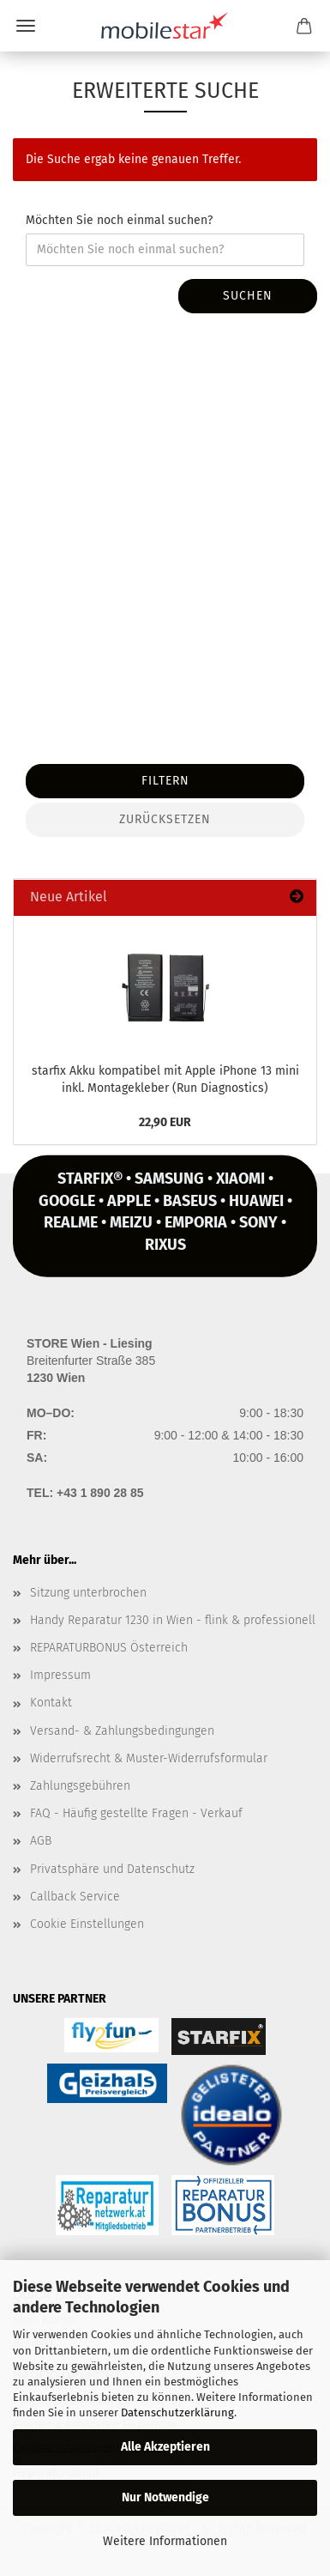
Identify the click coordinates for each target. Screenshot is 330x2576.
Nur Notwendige (165, 2497)
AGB (40, 1841)
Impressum (60, 1675)
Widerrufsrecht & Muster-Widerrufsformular (148, 1758)
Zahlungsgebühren (80, 1786)
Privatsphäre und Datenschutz (112, 1869)
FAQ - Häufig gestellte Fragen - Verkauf (136, 1813)
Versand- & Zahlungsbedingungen (122, 1731)
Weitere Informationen (165, 2541)
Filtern (165, 780)
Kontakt (51, 1702)
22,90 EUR (165, 1122)
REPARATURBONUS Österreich (109, 1647)
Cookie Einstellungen (87, 1924)
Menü (25, 26)
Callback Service (75, 1896)
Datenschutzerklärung (177, 2412)
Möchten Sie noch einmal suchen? (119, 220)
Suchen (248, 295)
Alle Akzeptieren (165, 2447)
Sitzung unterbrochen (88, 1592)
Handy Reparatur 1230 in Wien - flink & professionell (172, 1620)
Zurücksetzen (165, 819)
